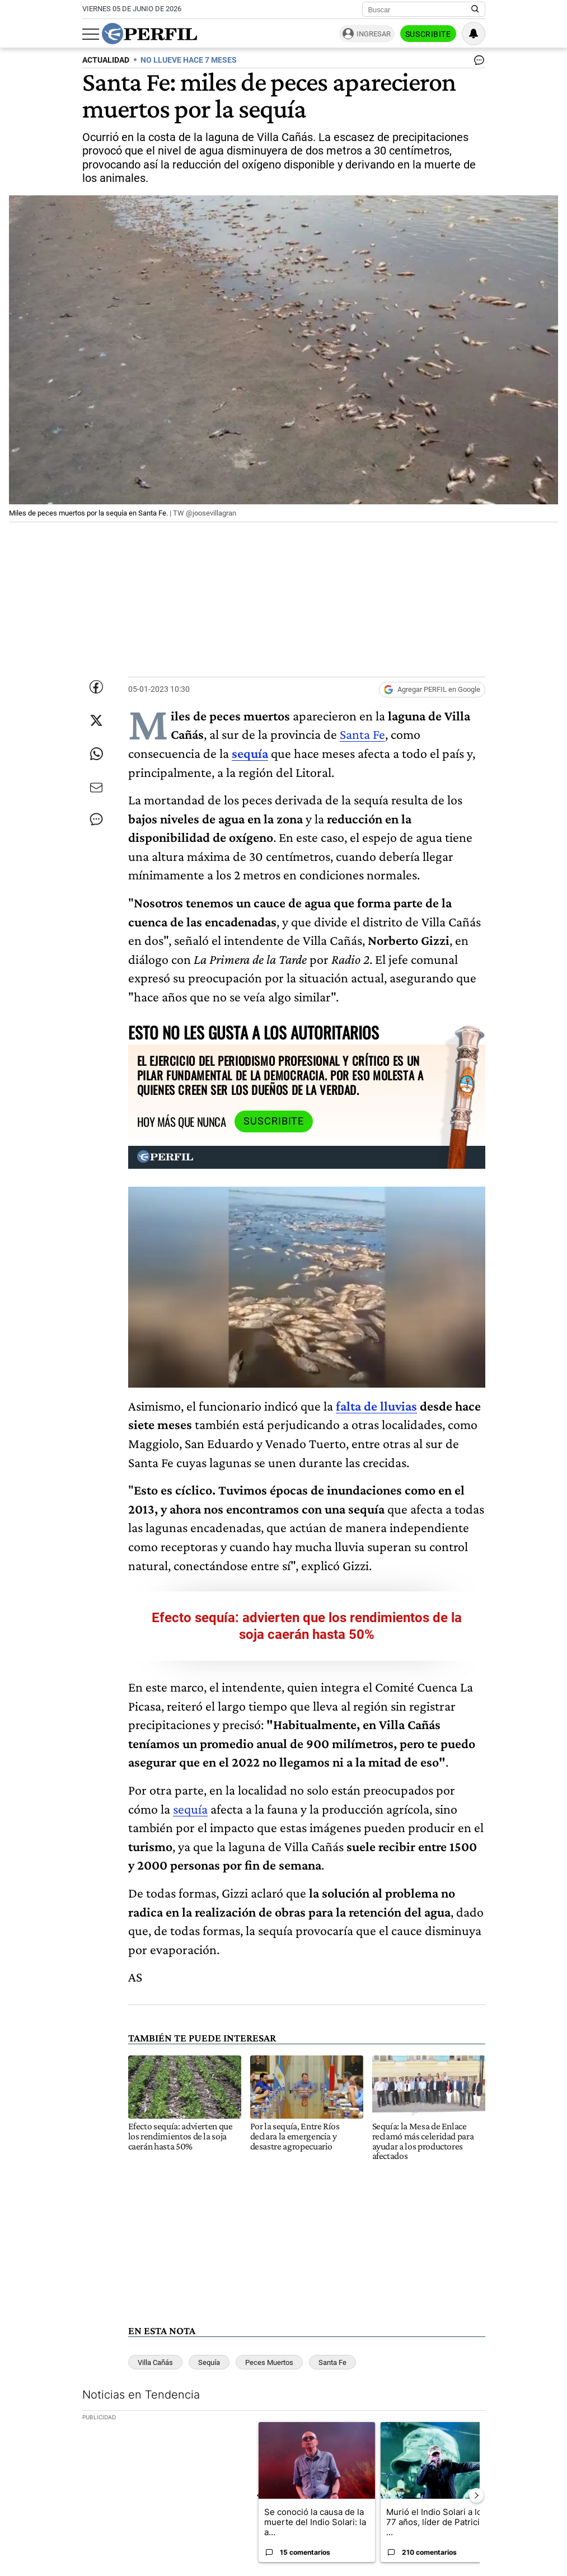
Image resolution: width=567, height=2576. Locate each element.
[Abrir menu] (90, 34)
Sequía (209, 2362)
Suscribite (428, 34)
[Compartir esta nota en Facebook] (96, 687)
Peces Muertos (269, 2362)
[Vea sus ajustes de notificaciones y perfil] (473, 33)
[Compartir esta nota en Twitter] (96, 720)
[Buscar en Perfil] (475, 9)
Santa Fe (362, 734)
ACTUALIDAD (105, 60)
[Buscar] (420, 9)
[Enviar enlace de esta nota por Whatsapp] (96, 754)
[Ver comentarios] (476, 63)
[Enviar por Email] (96, 788)
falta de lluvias (376, 1405)
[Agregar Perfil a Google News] (432, 689)
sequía (190, 1808)
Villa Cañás (155, 2362)
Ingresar (374, 34)
